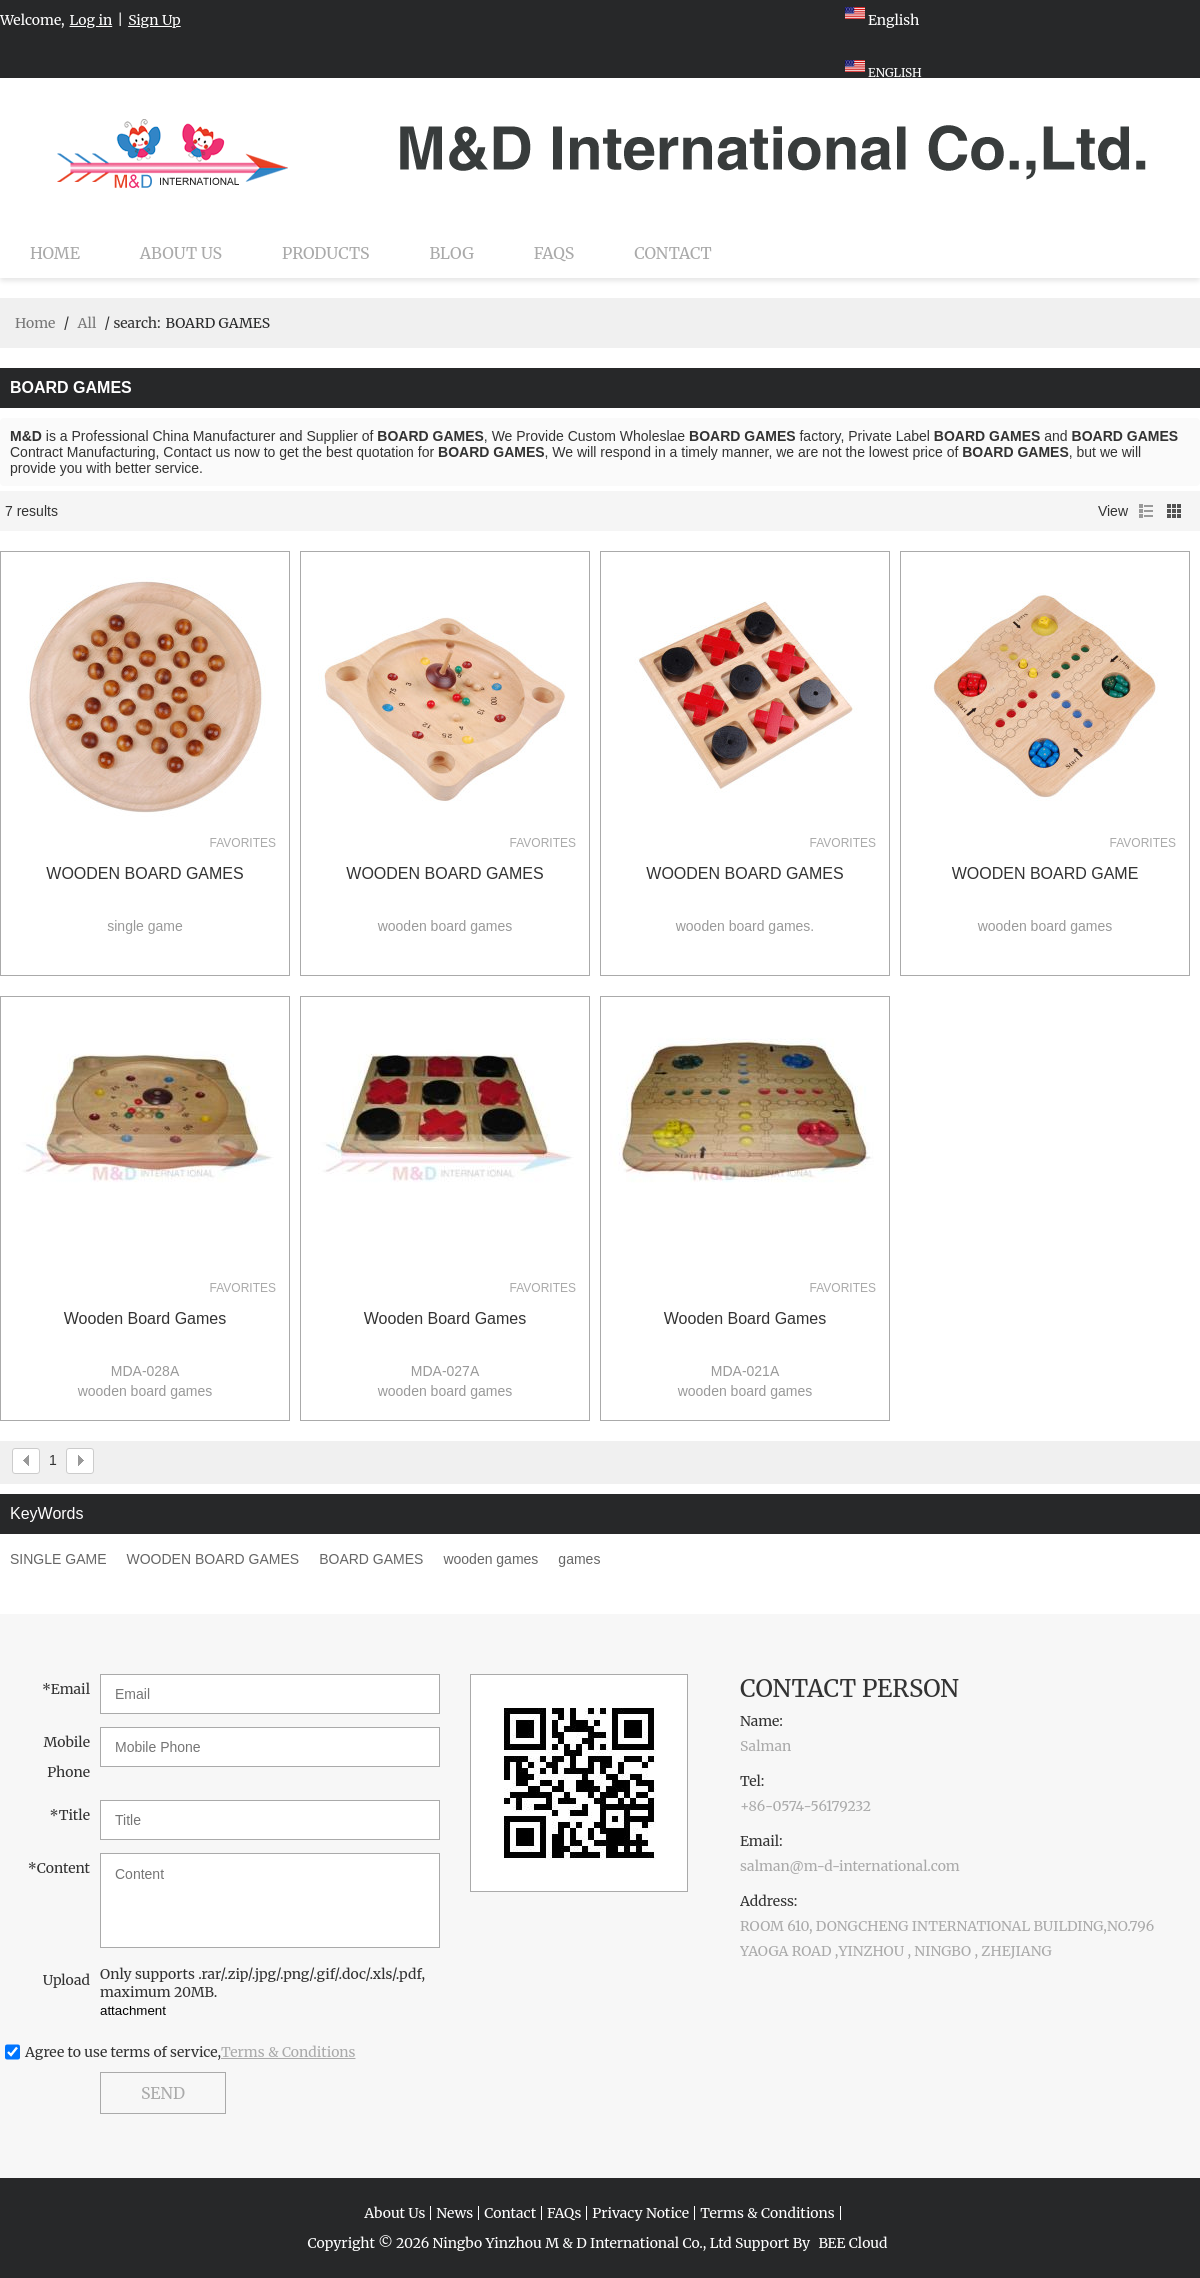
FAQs (554, 253)
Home (55, 253)
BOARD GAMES (371, 1559)
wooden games (490, 1559)
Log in (91, 20)
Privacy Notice (640, 2213)
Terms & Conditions (288, 2052)
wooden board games (145, 1318)
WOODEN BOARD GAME (1045, 873)
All (86, 323)
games (579, 1559)
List (1146, 511)
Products (325, 253)
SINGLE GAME (58, 1559)
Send (163, 2093)
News (454, 2213)
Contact (673, 253)
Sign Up (154, 20)
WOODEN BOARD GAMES (144, 873)
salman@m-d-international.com (850, 1866)
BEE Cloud (852, 2243)
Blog (452, 253)
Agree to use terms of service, (190, 2052)
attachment (133, 2010)
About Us (181, 253)
